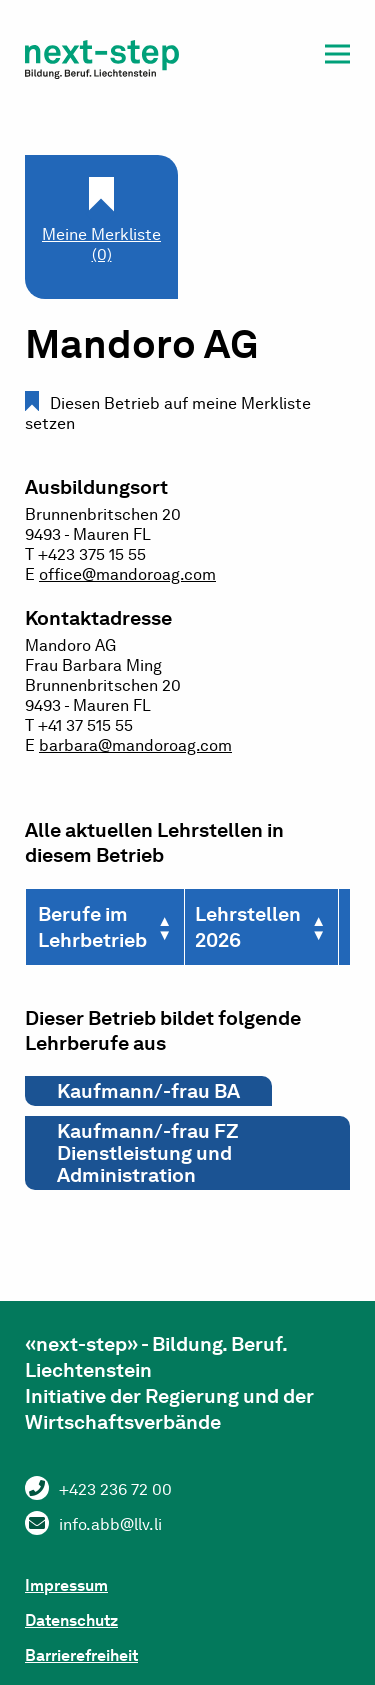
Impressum (66, 1585)
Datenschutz (71, 1620)
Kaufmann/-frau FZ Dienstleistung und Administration (148, 1153)
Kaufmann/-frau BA (148, 1091)
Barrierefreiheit (81, 1655)
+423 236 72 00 (115, 1489)
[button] (337, 57)
